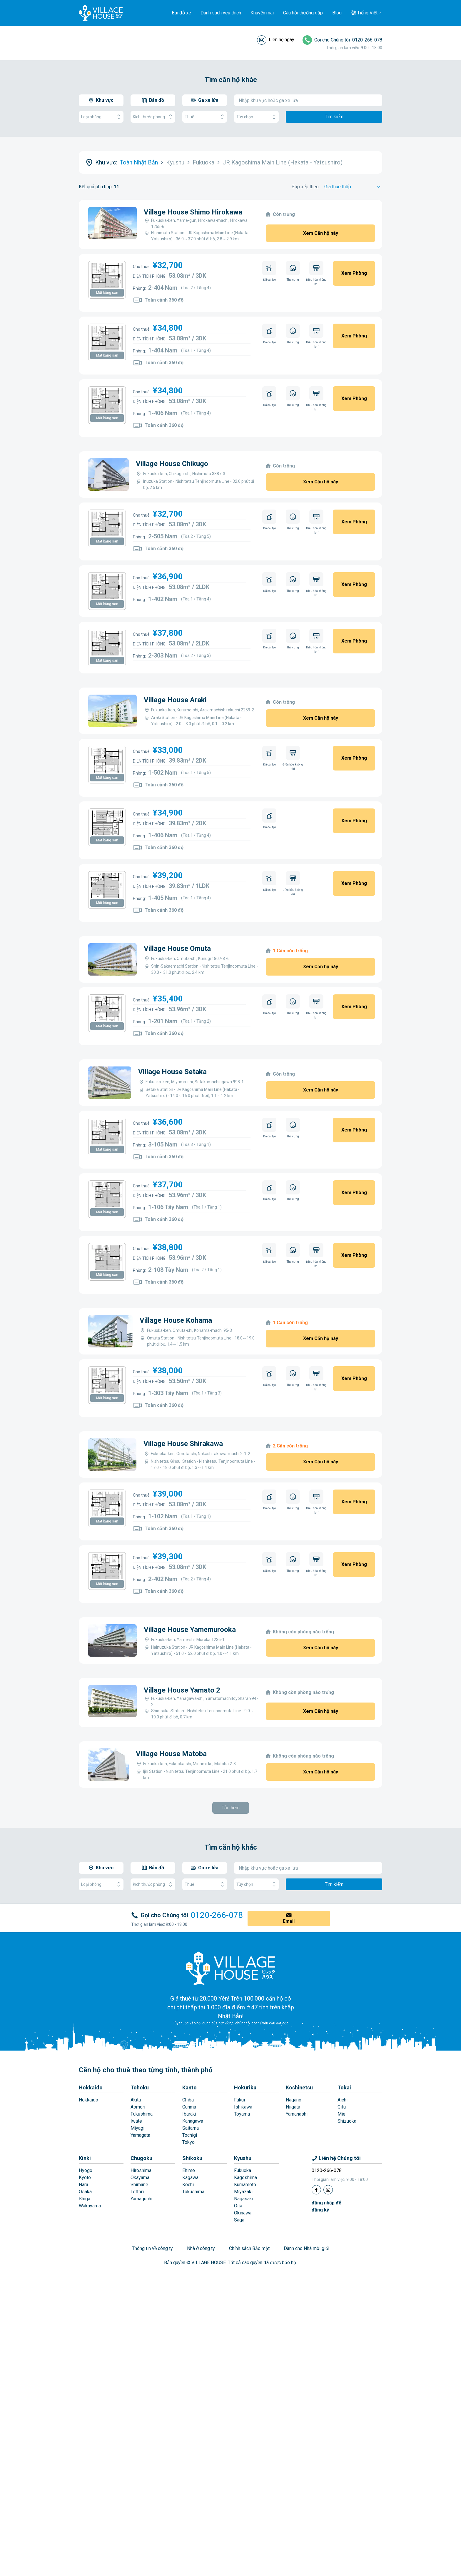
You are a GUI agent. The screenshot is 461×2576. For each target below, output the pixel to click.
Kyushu (242, 2264)
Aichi (343, 2205)
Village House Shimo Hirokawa (193, 212)
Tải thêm (231, 1913)
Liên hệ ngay (281, 39)
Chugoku (141, 2264)
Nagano (293, 2205)
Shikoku (192, 2264)
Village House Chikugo (172, 464)
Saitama (190, 2233)
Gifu (342, 2212)
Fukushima (142, 2219)
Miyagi (137, 2233)
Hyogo (85, 2276)
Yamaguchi (141, 2304)
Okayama (140, 2283)
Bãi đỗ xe (181, 13)
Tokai (344, 2193)
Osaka (85, 2297)
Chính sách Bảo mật (249, 2354)
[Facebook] (316, 2295)
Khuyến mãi (262, 13)
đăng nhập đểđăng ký (326, 2312)
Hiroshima (141, 2276)
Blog (337, 13)
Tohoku (140, 2193)
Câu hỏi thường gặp (303, 13)
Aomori (138, 2212)
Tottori (137, 2297)
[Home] (230, 2073)
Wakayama (90, 2311)
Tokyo (188, 2248)
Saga (239, 2325)
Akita (136, 2205)
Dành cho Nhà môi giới (306, 2354)
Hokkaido (91, 2193)
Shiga (84, 2304)
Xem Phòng (354, 273)
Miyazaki (243, 2297)
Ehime (188, 2276)
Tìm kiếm (334, 116)
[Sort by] (353, 186)
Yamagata (140, 2241)
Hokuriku (245, 2193)
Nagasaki (243, 2304)
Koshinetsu (299, 2193)
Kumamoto (245, 2290)
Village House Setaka (172, 1072)
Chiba (188, 2205)
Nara (83, 2290)
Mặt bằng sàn (107, 293)
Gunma (189, 2212)
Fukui (239, 2205)
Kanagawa (192, 2226)
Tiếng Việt (367, 13)
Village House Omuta (177, 948)
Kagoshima (245, 2283)
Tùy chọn (256, 116)
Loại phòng (101, 116)
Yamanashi (297, 2219)
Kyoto (85, 2283)
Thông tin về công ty (152, 2354)
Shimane (139, 2290)
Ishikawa (243, 2212)
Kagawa (190, 2283)
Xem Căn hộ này (320, 233)
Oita (238, 2311)
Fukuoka (242, 2276)
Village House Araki (175, 700)
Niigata (293, 2212)
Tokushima (193, 2297)
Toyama (242, 2219)
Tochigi (189, 2241)
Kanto (189, 2193)
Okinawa (242, 2318)
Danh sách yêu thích (221, 13)
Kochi (188, 2290)
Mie (341, 2219)
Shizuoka (347, 2226)
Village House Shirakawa (183, 1444)
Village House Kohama (176, 1320)
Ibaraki (189, 2219)
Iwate (136, 2226)
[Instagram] (328, 2295)
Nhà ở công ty (201, 2354)
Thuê (205, 116)
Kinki (85, 2264)
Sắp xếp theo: (306, 186)
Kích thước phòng (153, 116)
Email (289, 2027)
